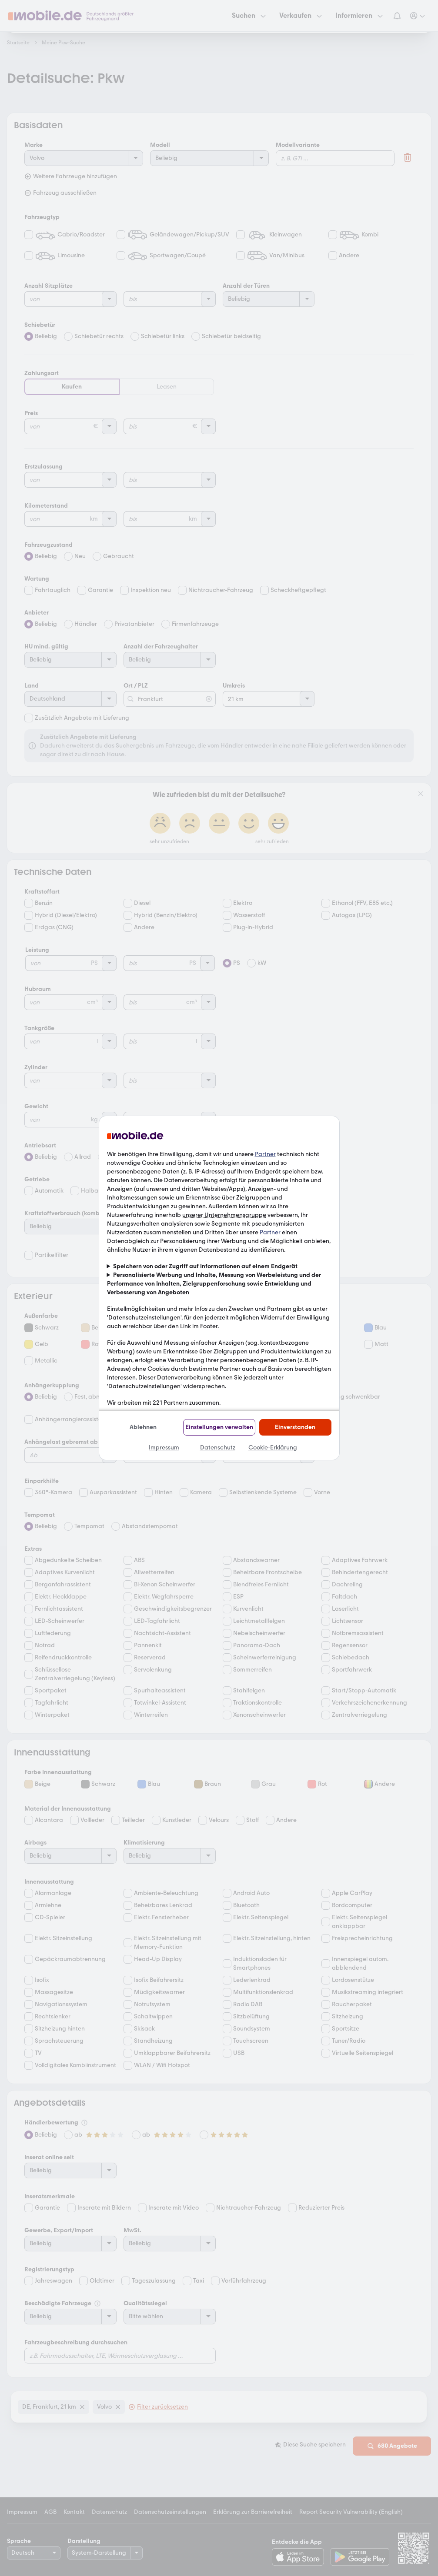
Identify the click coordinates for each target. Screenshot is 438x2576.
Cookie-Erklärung (272, 1447)
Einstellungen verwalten (219, 1427)
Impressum (164, 1447)
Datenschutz (217, 1447)
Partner (265, 1154)
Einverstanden (295, 1427)
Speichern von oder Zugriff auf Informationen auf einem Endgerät (205, 1266)
